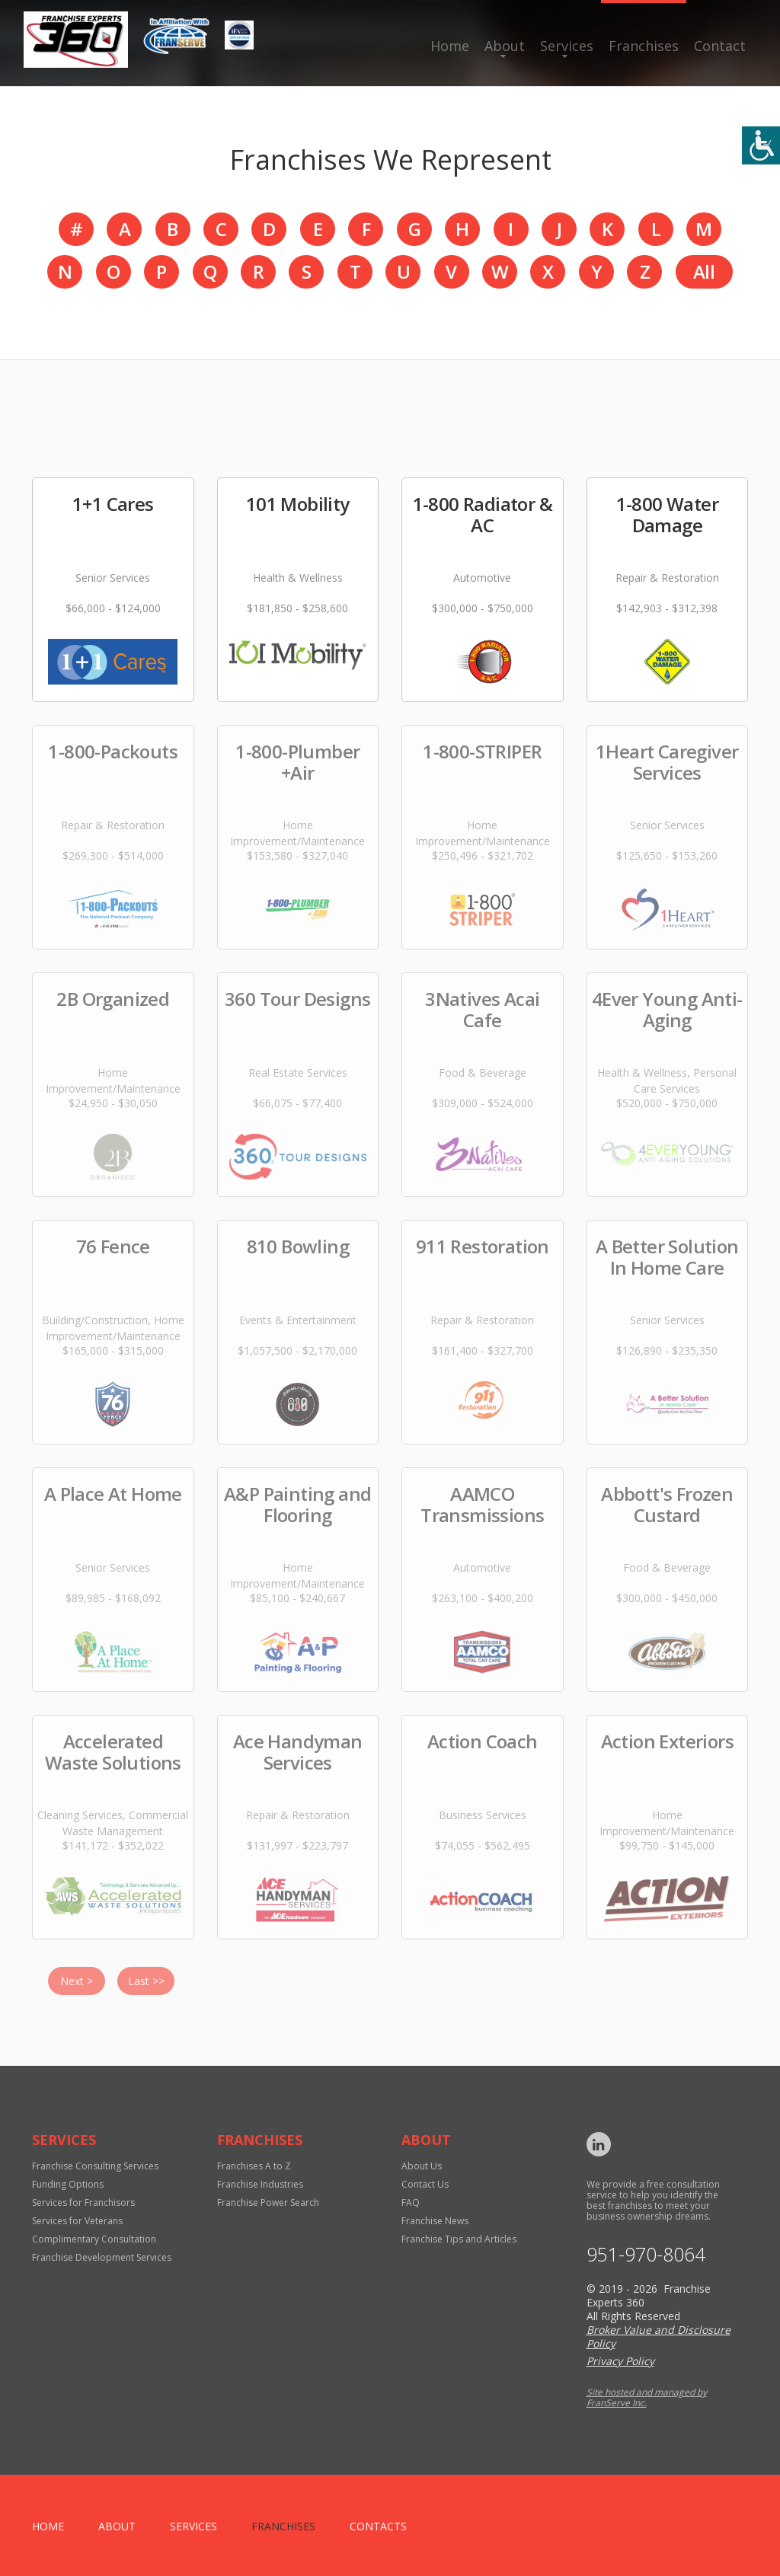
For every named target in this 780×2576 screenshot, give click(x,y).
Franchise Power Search (268, 2202)
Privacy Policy (620, 2361)
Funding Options (68, 2184)
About (504, 46)
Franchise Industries (260, 2184)
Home (449, 46)
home (48, 2526)
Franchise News (434, 2220)
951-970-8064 (646, 2254)
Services (566, 46)
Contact (720, 46)
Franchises (644, 46)
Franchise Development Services (101, 2257)
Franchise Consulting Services (95, 2165)
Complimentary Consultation (94, 2239)
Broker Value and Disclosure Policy (658, 2336)
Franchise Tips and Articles (458, 2239)
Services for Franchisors (83, 2202)
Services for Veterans (77, 2220)
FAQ (410, 2202)
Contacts (378, 2526)
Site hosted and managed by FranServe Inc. (647, 2397)
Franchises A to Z (254, 2165)
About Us (421, 2165)
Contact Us (425, 2184)
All (703, 271)
